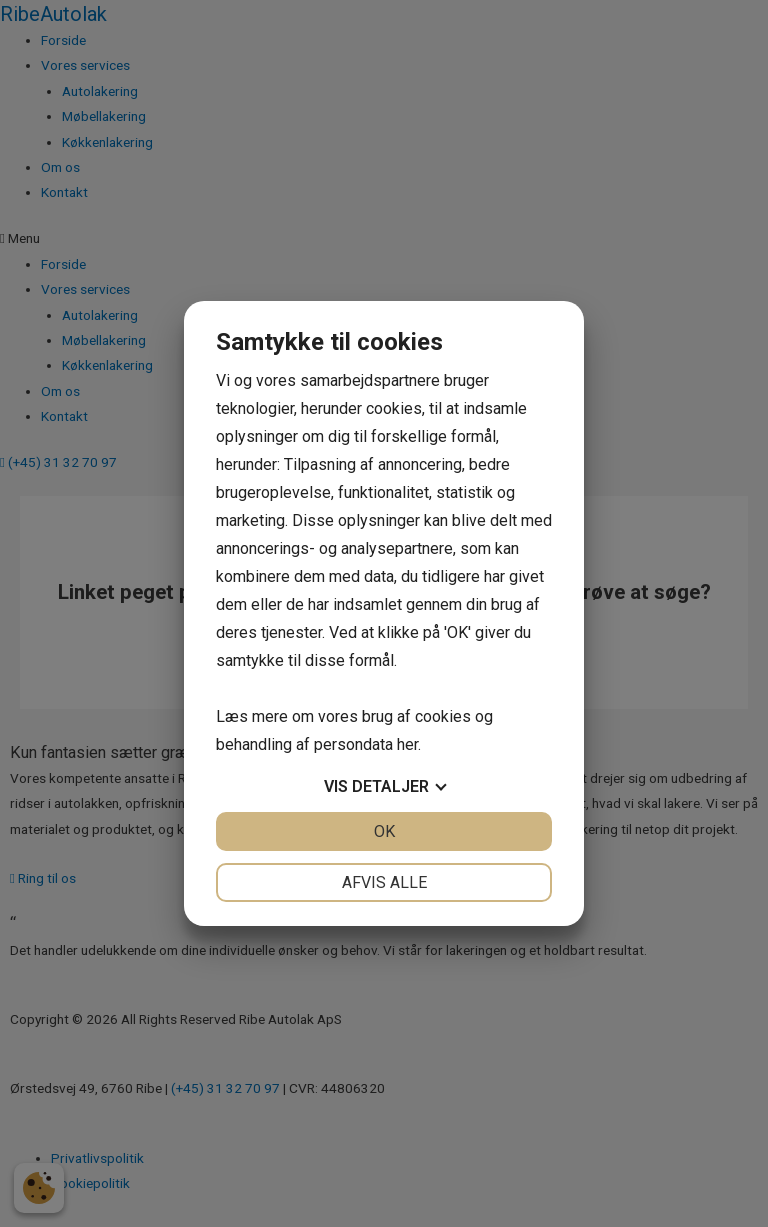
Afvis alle (384, 882)
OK (384, 831)
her (407, 744)
